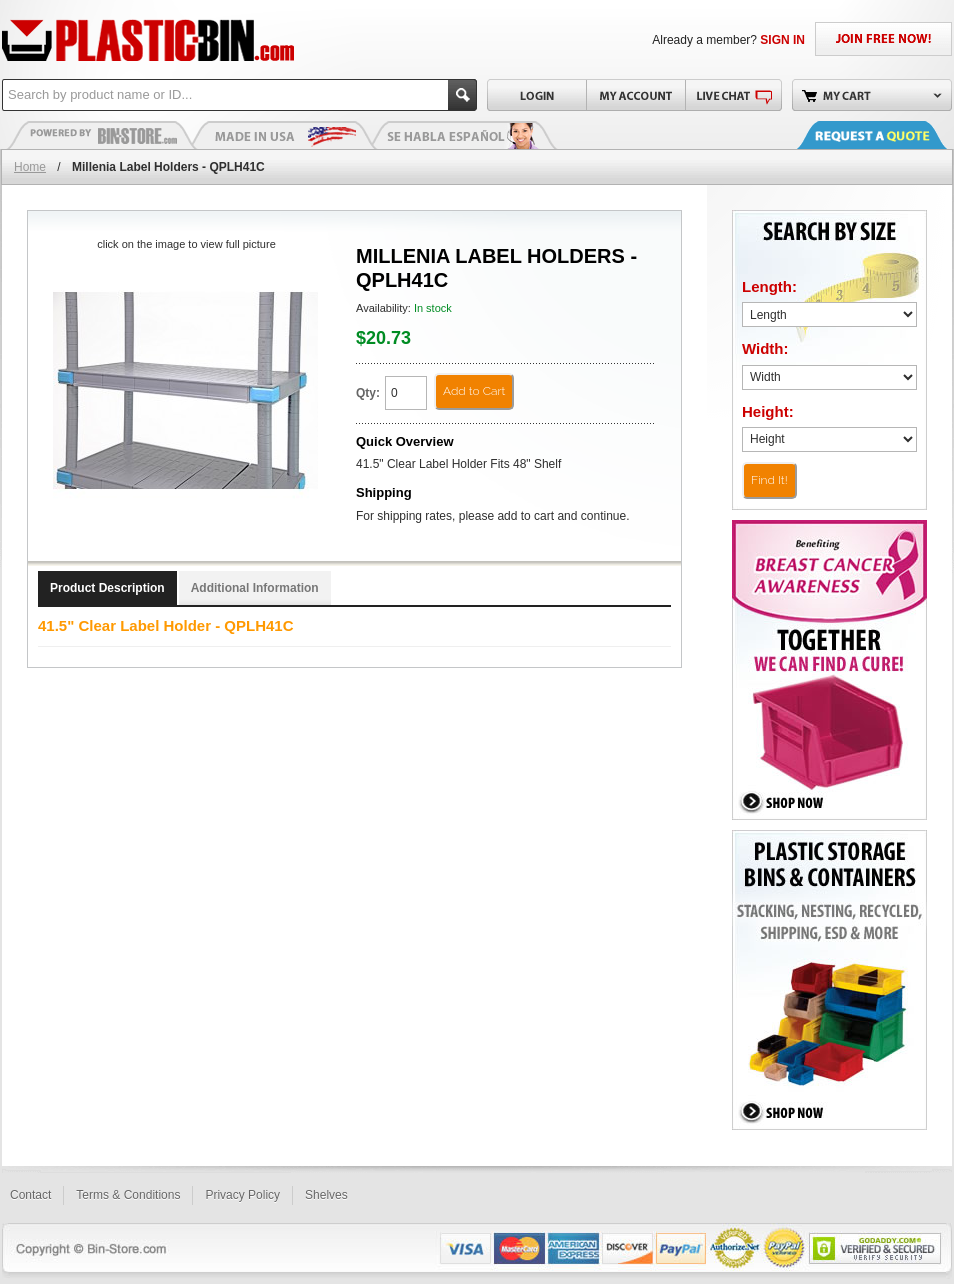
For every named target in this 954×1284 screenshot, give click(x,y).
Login (536, 95)
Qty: (368, 393)
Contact (30, 1195)
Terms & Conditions (128, 1195)
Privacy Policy (242, 1195)
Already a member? (728, 40)
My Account (635, 95)
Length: (769, 286)
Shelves (326, 1195)
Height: (768, 411)
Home (30, 167)
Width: (765, 348)
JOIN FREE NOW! (883, 39)
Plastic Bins (102, 135)
